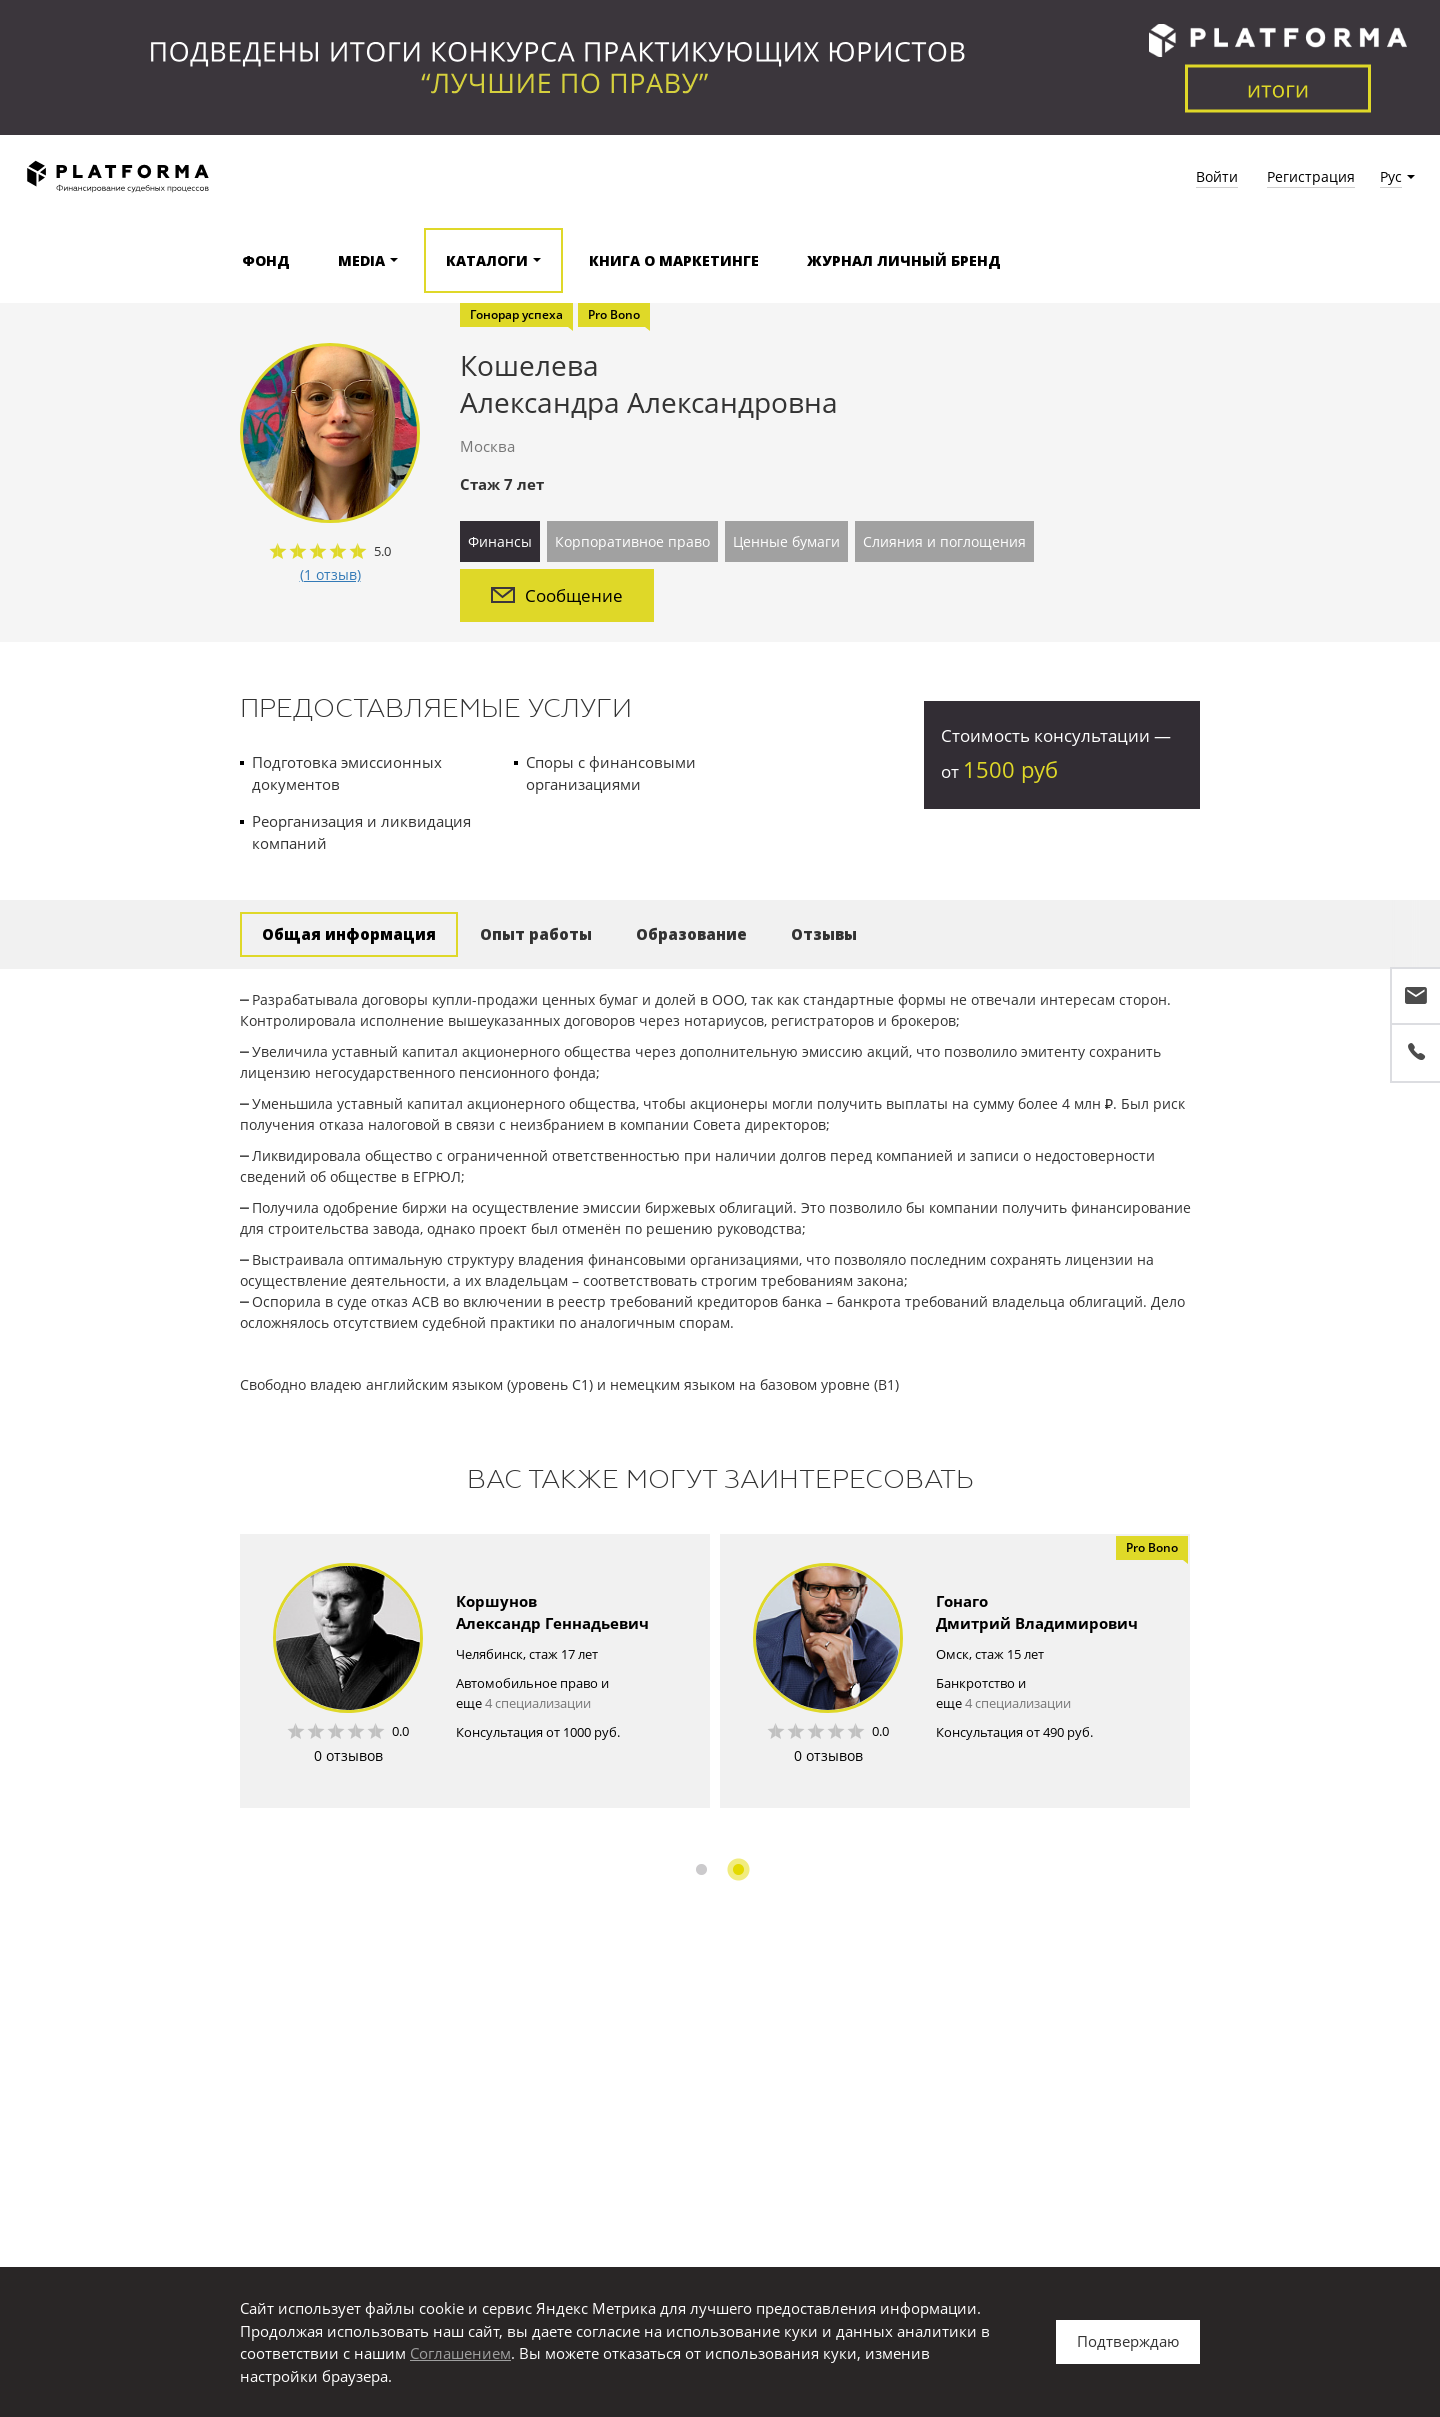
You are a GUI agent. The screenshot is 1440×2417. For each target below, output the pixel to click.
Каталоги (487, 260)
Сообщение (557, 595)
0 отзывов (348, 1755)
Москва (487, 446)
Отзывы (824, 934)
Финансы (500, 541)
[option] (475, 1671)
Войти (1217, 176)
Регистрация (1311, 176)
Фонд (266, 260)
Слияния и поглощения (944, 541)
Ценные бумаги (786, 541)
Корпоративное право (632, 541)
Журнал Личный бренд (904, 260)
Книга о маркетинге (674, 260)
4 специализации (538, 1703)
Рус (1391, 176)
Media (361, 260)
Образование (691, 934)
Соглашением (460, 2353)
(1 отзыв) (330, 574)
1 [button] (701, 1869)
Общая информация (349, 934)
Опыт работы (536, 934)
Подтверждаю (1128, 2341)
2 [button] (738, 1869)
